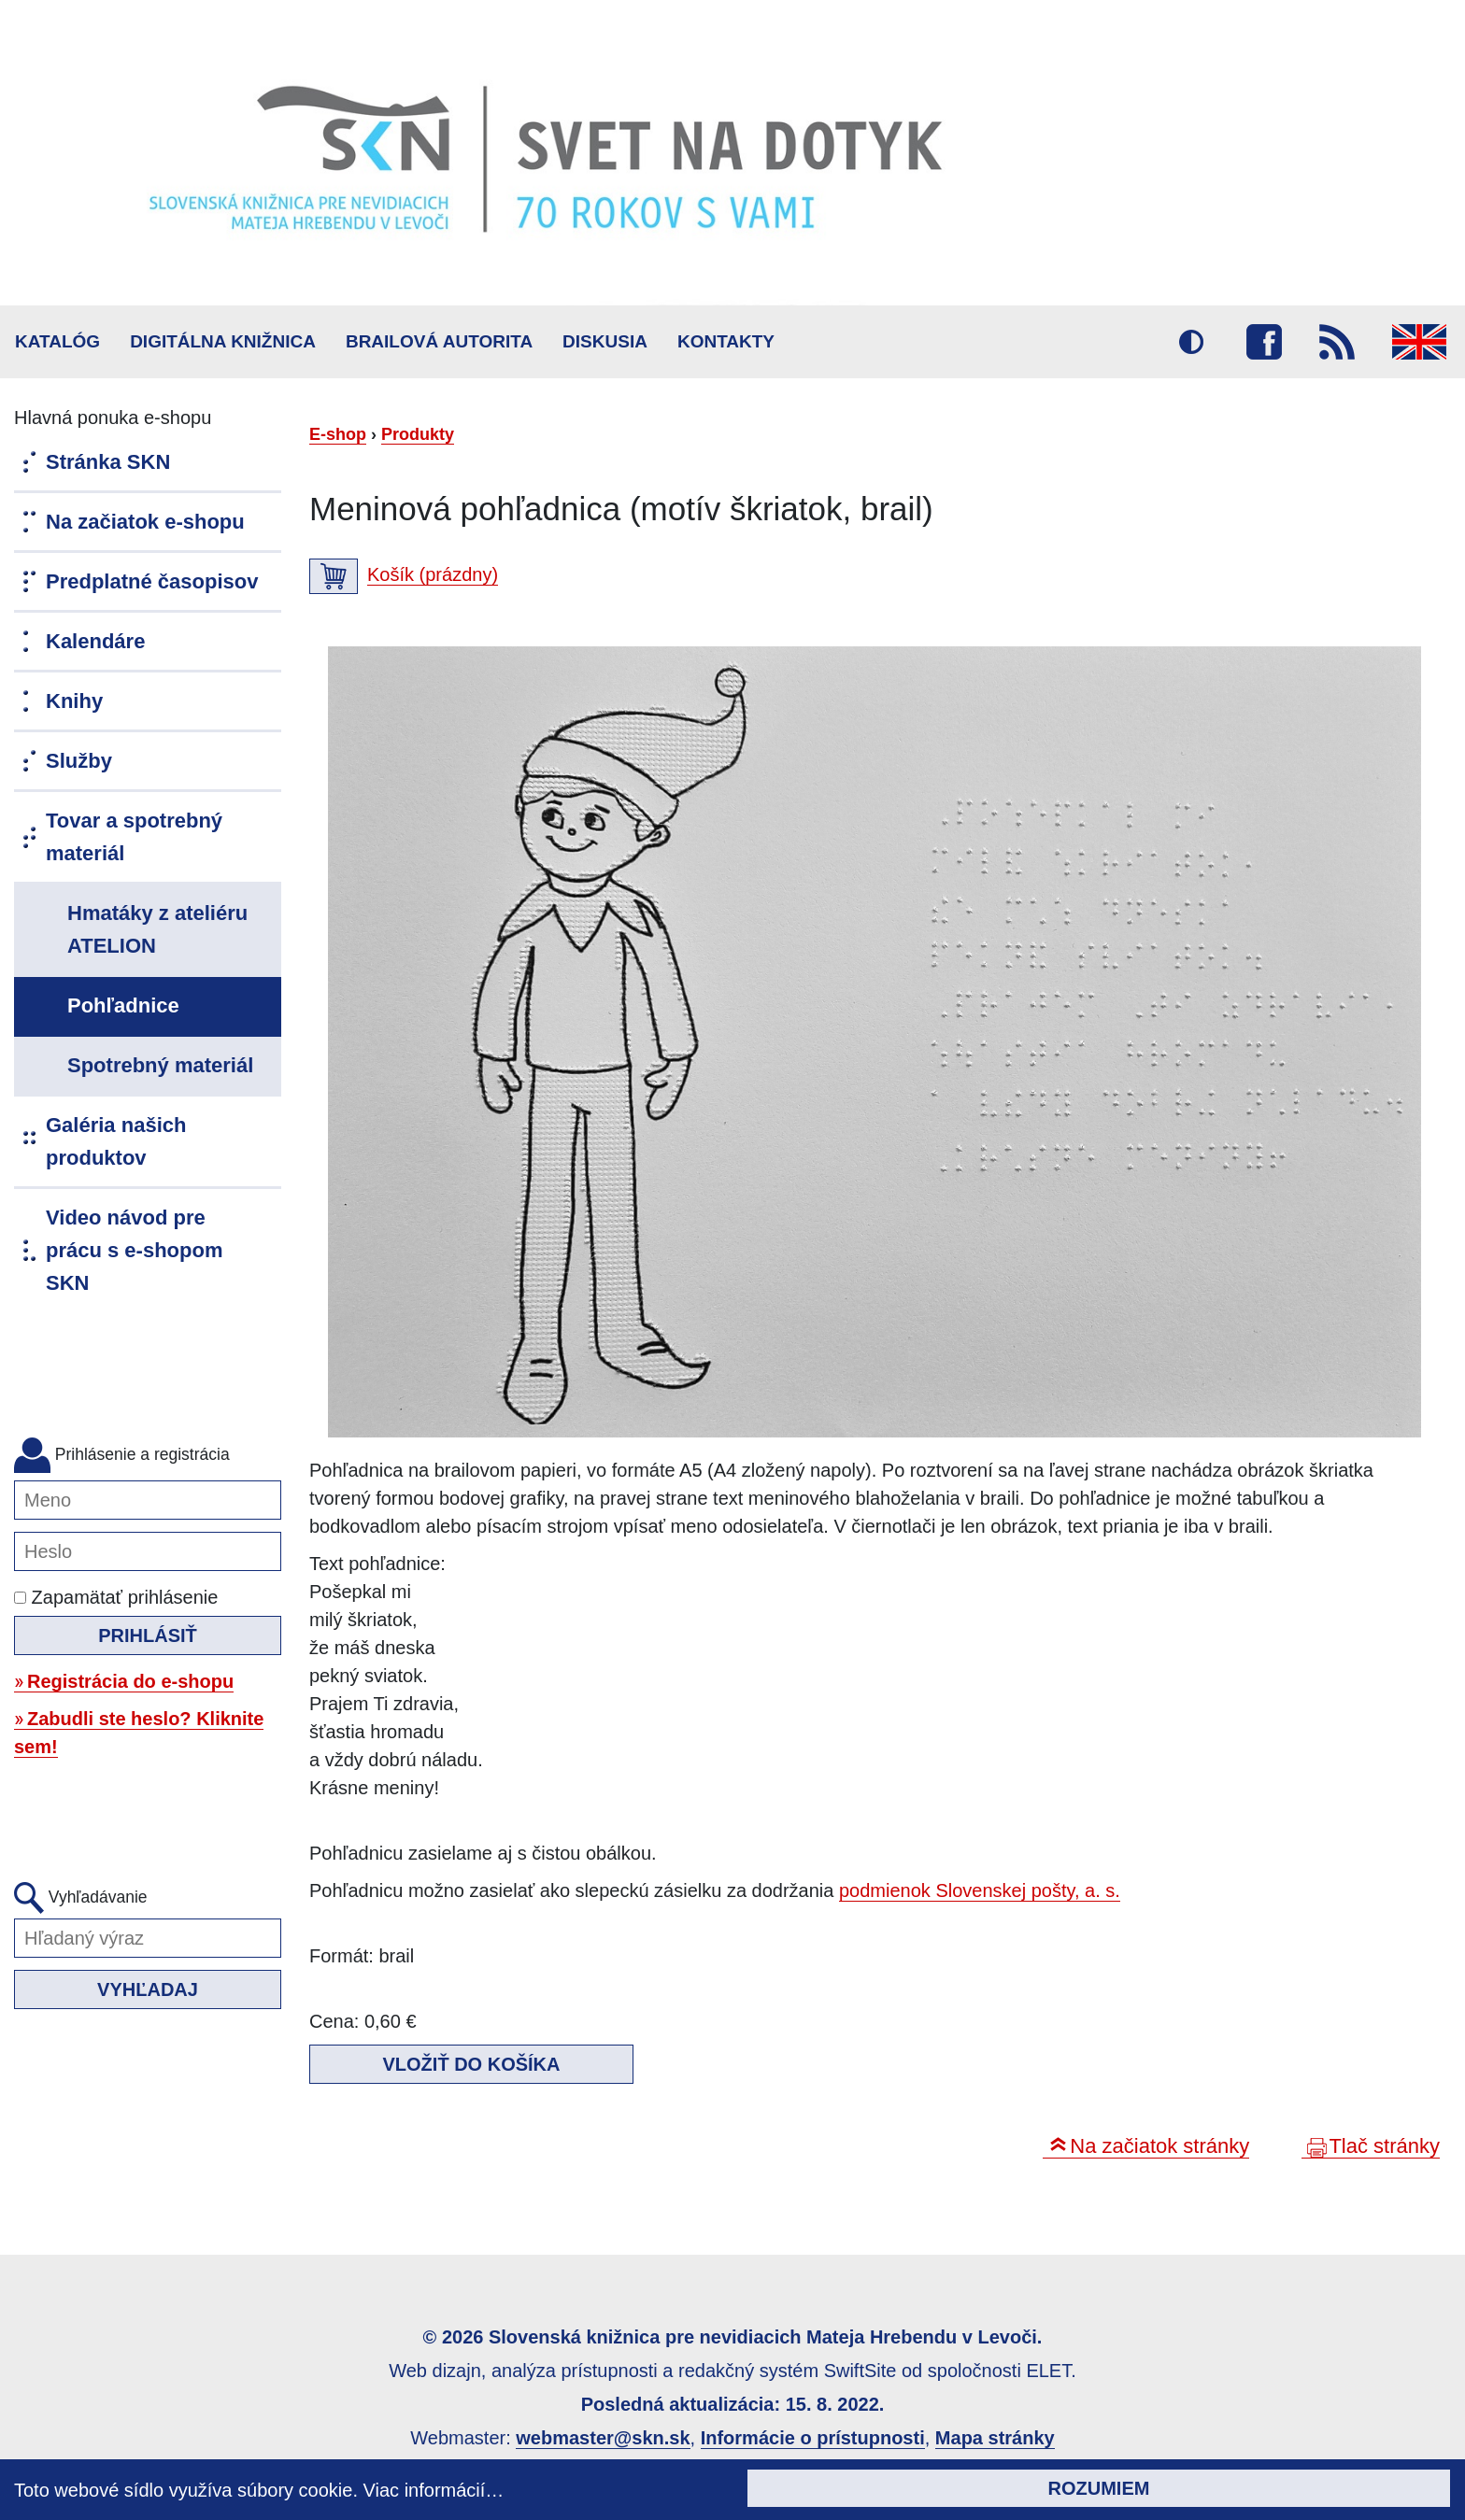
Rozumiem (1099, 2488)
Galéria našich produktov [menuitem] (116, 1141)
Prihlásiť (147, 1635)
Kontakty (726, 341)
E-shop (337, 434)
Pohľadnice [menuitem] (123, 1005)
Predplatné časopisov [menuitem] (152, 581)
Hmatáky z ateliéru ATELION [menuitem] (157, 929)
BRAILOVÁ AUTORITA (439, 341)
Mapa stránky (995, 2438)
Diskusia (604, 341)
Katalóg (57, 341)
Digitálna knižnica (223, 341)
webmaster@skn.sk (603, 2438)
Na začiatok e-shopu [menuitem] (145, 521)
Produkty (417, 434)
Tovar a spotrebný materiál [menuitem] (134, 837)
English (1419, 341)
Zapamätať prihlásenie (116, 1597)
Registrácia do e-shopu (130, 1681)
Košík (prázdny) (432, 574)
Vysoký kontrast (1191, 341)
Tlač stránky (1384, 2146)
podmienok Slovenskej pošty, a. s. (979, 1890)
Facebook (1264, 341)
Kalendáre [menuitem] (95, 641)
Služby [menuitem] (79, 760)
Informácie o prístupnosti (813, 2438)
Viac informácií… (434, 2490)
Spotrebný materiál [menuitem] (160, 1065)
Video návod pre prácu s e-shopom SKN (134, 1250)
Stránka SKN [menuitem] (108, 462)
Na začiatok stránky (1159, 2146)
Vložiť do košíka (472, 2064)
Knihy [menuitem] (74, 701)
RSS (1337, 341)
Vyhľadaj (147, 1989)
